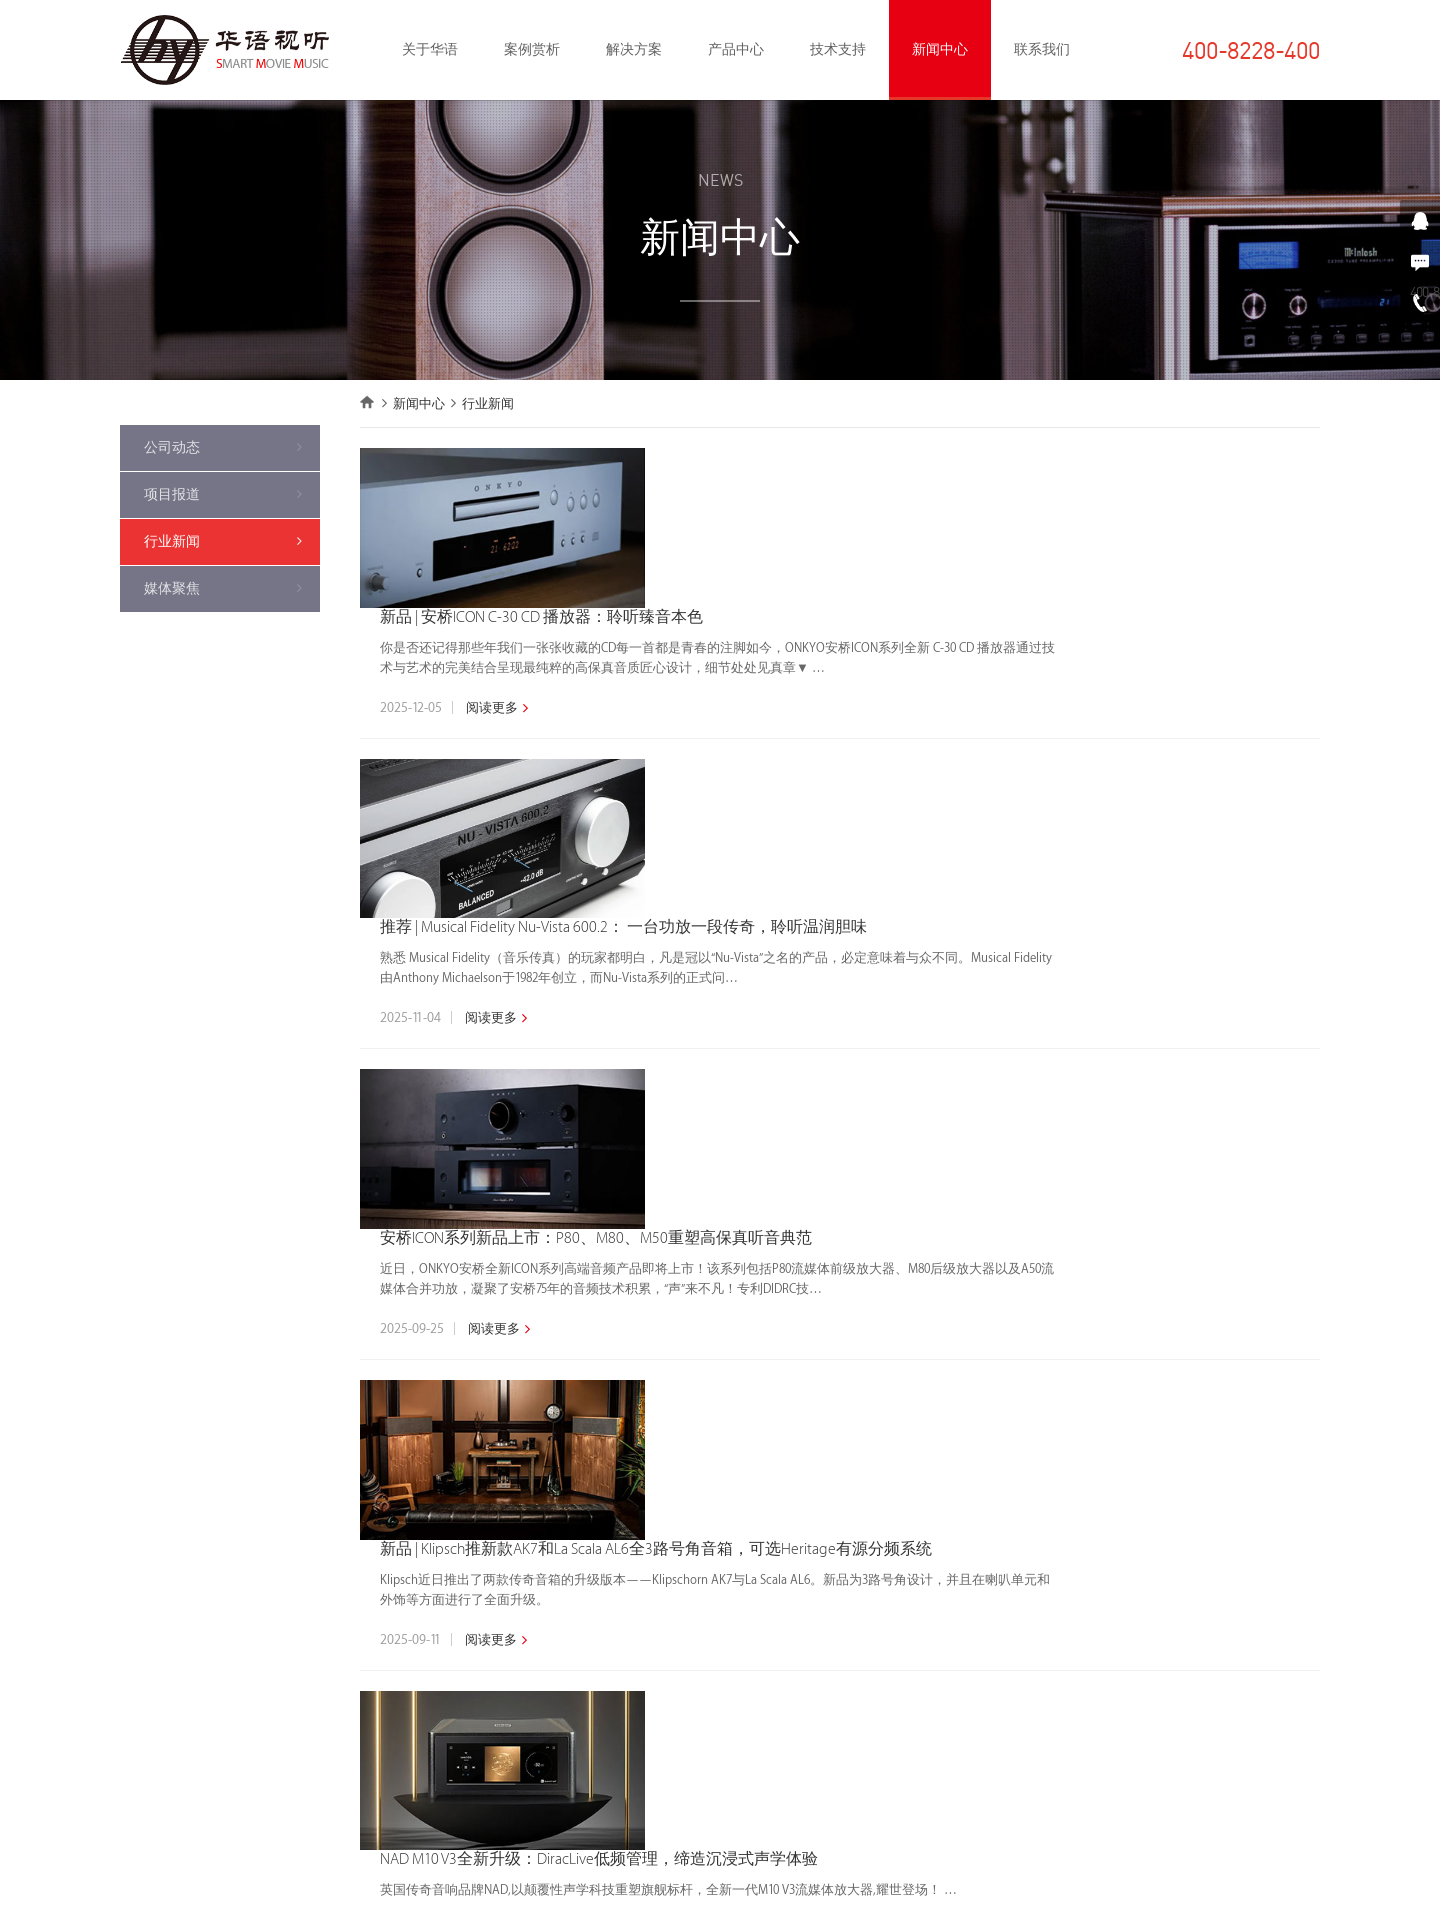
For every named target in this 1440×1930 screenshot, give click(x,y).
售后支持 (722, 1673)
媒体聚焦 (172, 588)
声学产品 (530, 1763)
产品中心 (736, 49)
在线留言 (1260, 1694)
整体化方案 (536, 1553)
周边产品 (530, 1823)
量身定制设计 (735, 1583)
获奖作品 (146, 1553)
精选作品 (146, 1583)
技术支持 (838, 49)
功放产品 (530, 1613)
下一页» (998, 1400)
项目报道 (172, 494)
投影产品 (530, 1703)
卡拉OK (525, 1733)
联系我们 (1042, 49)
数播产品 (530, 1643)
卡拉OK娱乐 (346, 1673)
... (909, 1400)
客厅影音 (338, 1703)
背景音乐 (338, 1733)
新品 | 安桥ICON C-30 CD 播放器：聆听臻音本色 (805, 457)
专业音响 (338, 1763)
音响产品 (530, 1583)
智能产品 (530, 1673)
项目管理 (722, 1613)
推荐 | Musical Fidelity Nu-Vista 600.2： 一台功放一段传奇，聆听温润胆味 (892, 644)
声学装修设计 (351, 1643)
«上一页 (701, 1400)
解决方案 (634, 49)
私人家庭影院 (351, 1553)
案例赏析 (532, 49)
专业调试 (722, 1643)
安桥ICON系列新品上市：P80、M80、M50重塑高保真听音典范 (858, 830)
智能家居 (338, 1613)
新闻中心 (940, 49)
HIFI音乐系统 (348, 1583)
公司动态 (172, 447)
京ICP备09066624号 (987, 1903)
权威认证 (722, 1553)
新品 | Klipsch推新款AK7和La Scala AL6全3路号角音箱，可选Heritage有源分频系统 (921, 1017)
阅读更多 (752, 548)
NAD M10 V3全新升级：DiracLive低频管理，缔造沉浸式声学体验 (862, 1204)
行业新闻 (172, 541)
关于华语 (430, 49)
